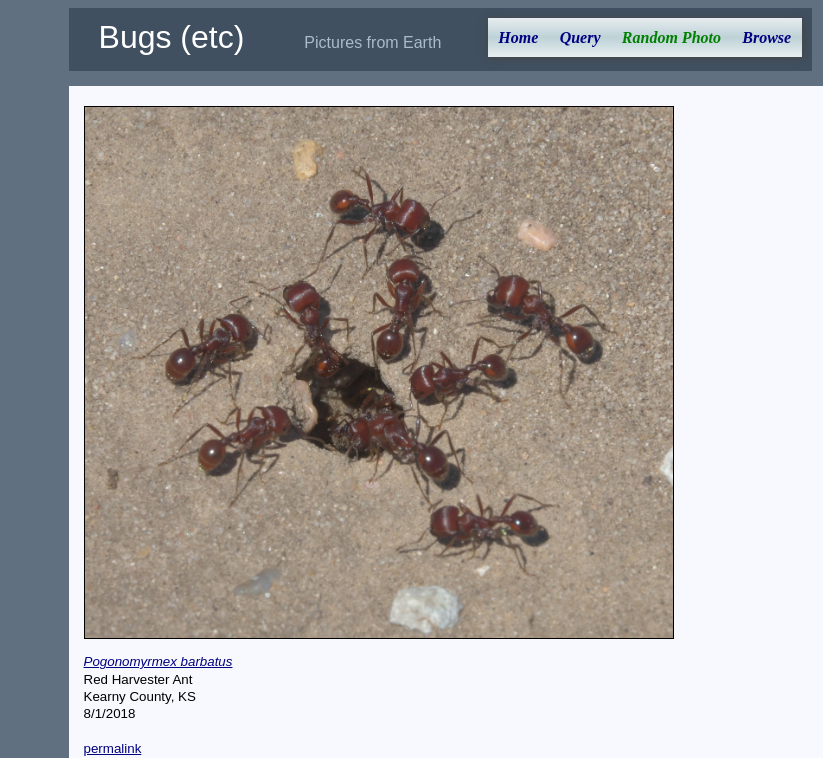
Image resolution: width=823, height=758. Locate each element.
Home (518, 37)
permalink (113, 748)
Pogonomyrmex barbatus (158, 661)
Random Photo (671, 37)
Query (580, 37)
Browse (766, 37)
